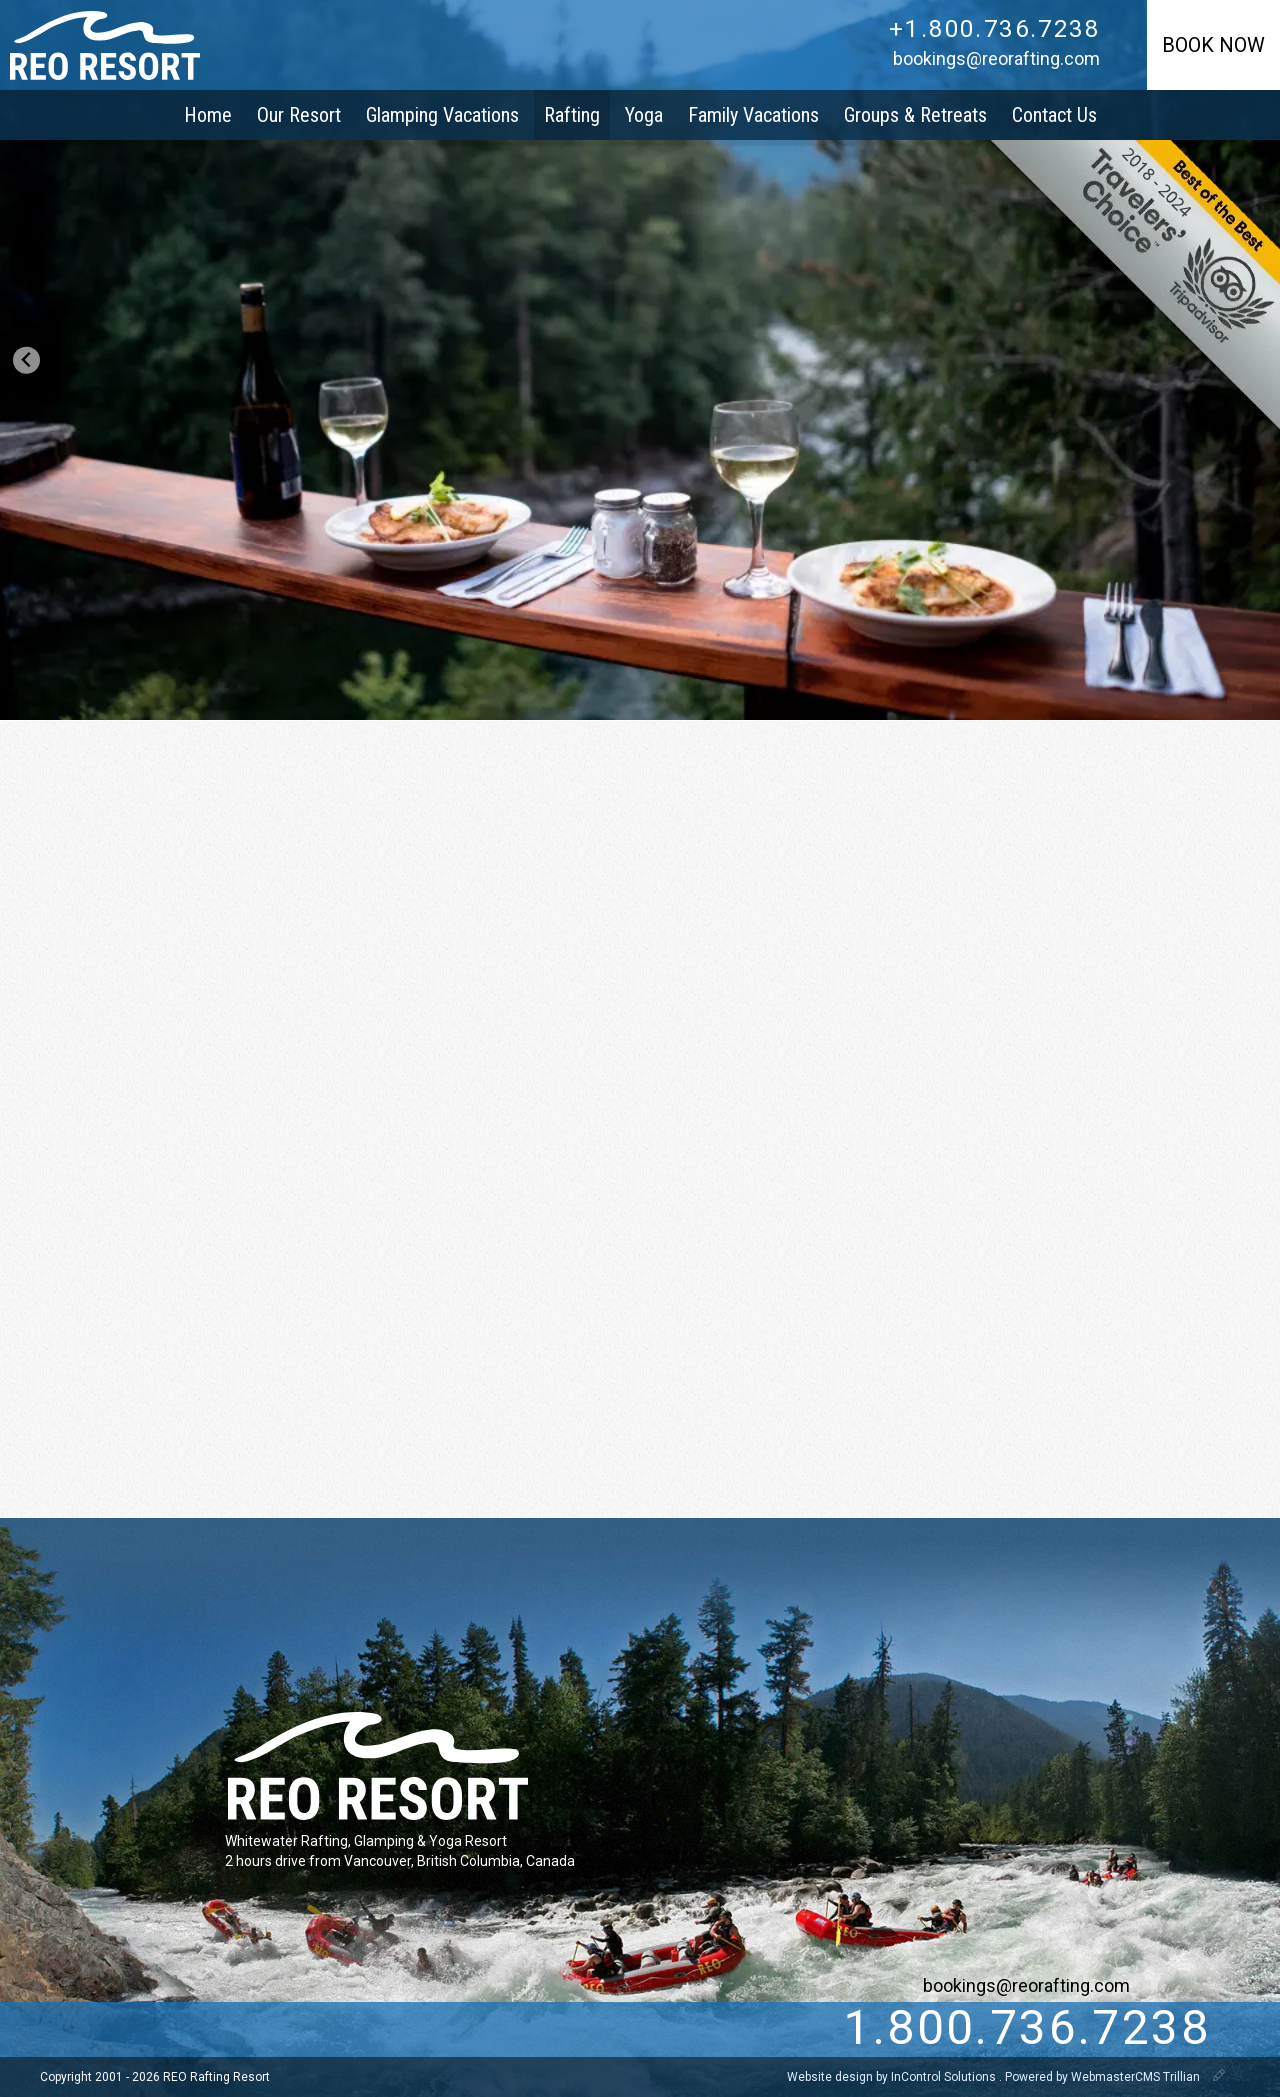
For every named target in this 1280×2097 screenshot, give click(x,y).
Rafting (572, 115)
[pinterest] (281, 2029)
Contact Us (1054, 115)
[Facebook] (199, 2029)
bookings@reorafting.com (996, 58)
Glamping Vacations (442, 115)
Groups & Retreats (915, 115)
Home (208, 115)
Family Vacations (753, 115)
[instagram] (240, 2029)
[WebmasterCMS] (1219, 2077)
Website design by (893, 2077)
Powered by (1104, 2077)
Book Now (1213, 45)
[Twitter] (158, 2029)
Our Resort (299, 115)
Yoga (644, 115)
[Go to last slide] (26, 360)
